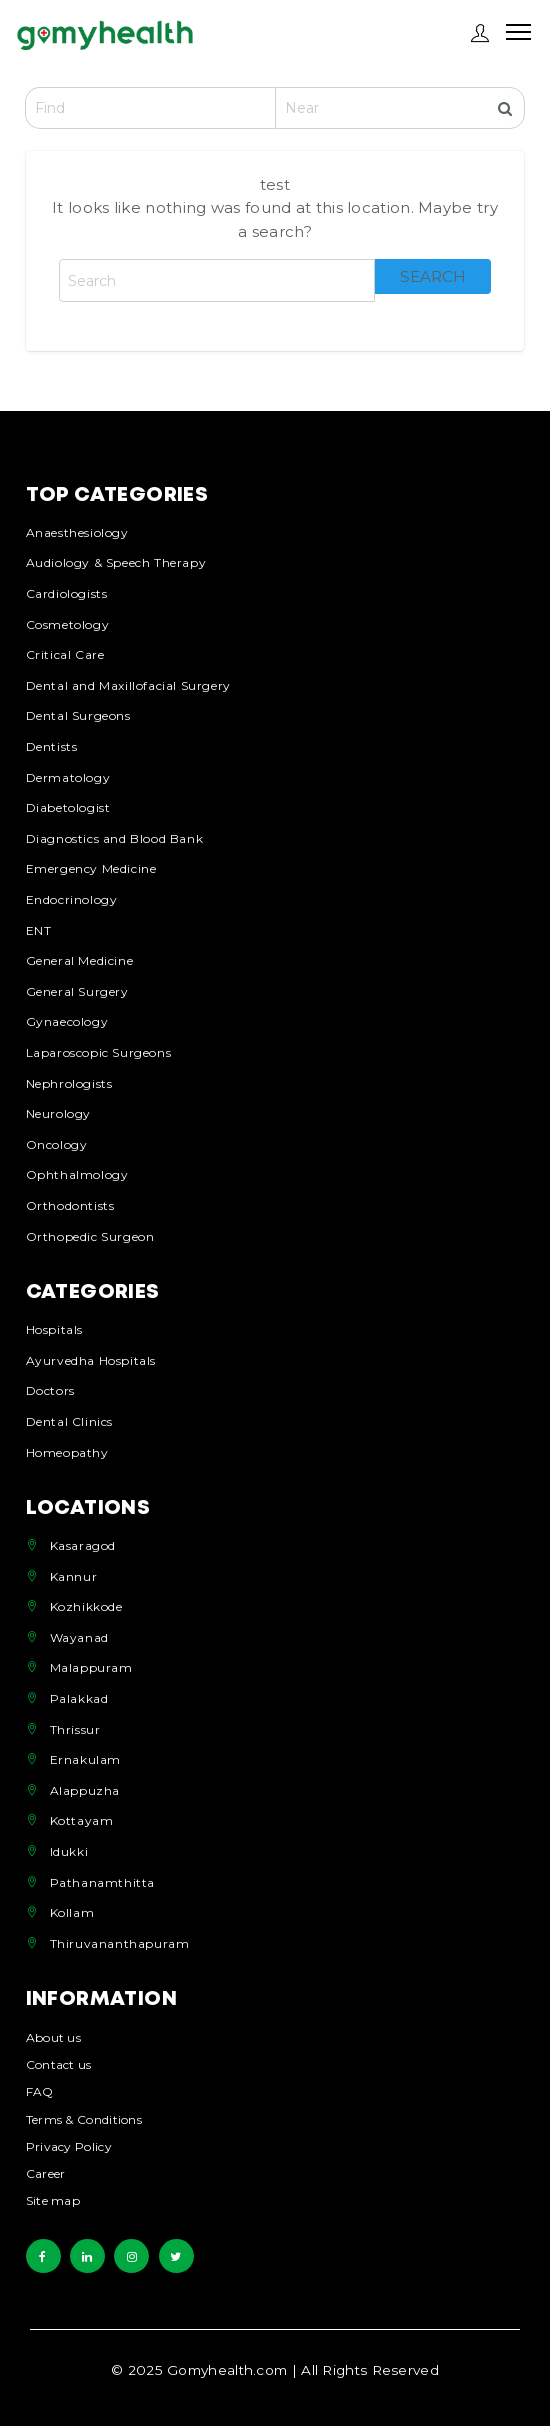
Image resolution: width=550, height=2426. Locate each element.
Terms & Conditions (84, 2120)
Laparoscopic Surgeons (99, 1052)
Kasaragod (83, 1545)
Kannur (74, 1576)
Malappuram (91, 1667)
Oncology (57, 1144)
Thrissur (75, 1729)
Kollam (72, 1912)
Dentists (52, 746)
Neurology (58, 1113)
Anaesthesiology (77, 532)
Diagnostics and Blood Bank (115, 838)
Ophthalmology (77, 1174)
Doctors (50, 1390)
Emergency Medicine (91, 868)
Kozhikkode (86, 1606)
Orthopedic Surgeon (90, 1236)
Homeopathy (67, 1452)
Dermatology (68, 777)
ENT (39, 930)
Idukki (69, 1851)
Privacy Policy (69, 2147)
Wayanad (79, 1637)
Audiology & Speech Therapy (116, 562)
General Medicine (80, 960)
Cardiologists (67, 593)
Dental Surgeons (78, 715)
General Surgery (77, 991)
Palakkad (79, 1698)
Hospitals (54, 1329)
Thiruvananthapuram (120, 1943)
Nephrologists (69, 1083)
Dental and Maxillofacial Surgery (128, 685)
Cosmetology (68, 624)
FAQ (40, 2092)
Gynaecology (67, 1021)
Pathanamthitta (102, 1882)
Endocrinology (72, 899)
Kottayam (82, 1820)
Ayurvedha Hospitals (91, 1360)
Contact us (59, 2065)
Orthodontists (70, 1205)
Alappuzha (85, 1790)
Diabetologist (68, 807)
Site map (53, 2201)
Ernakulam (85, 1759)
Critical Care (65, 654)
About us (53, 2038)
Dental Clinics (69, 1421)
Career (46, 2174)
